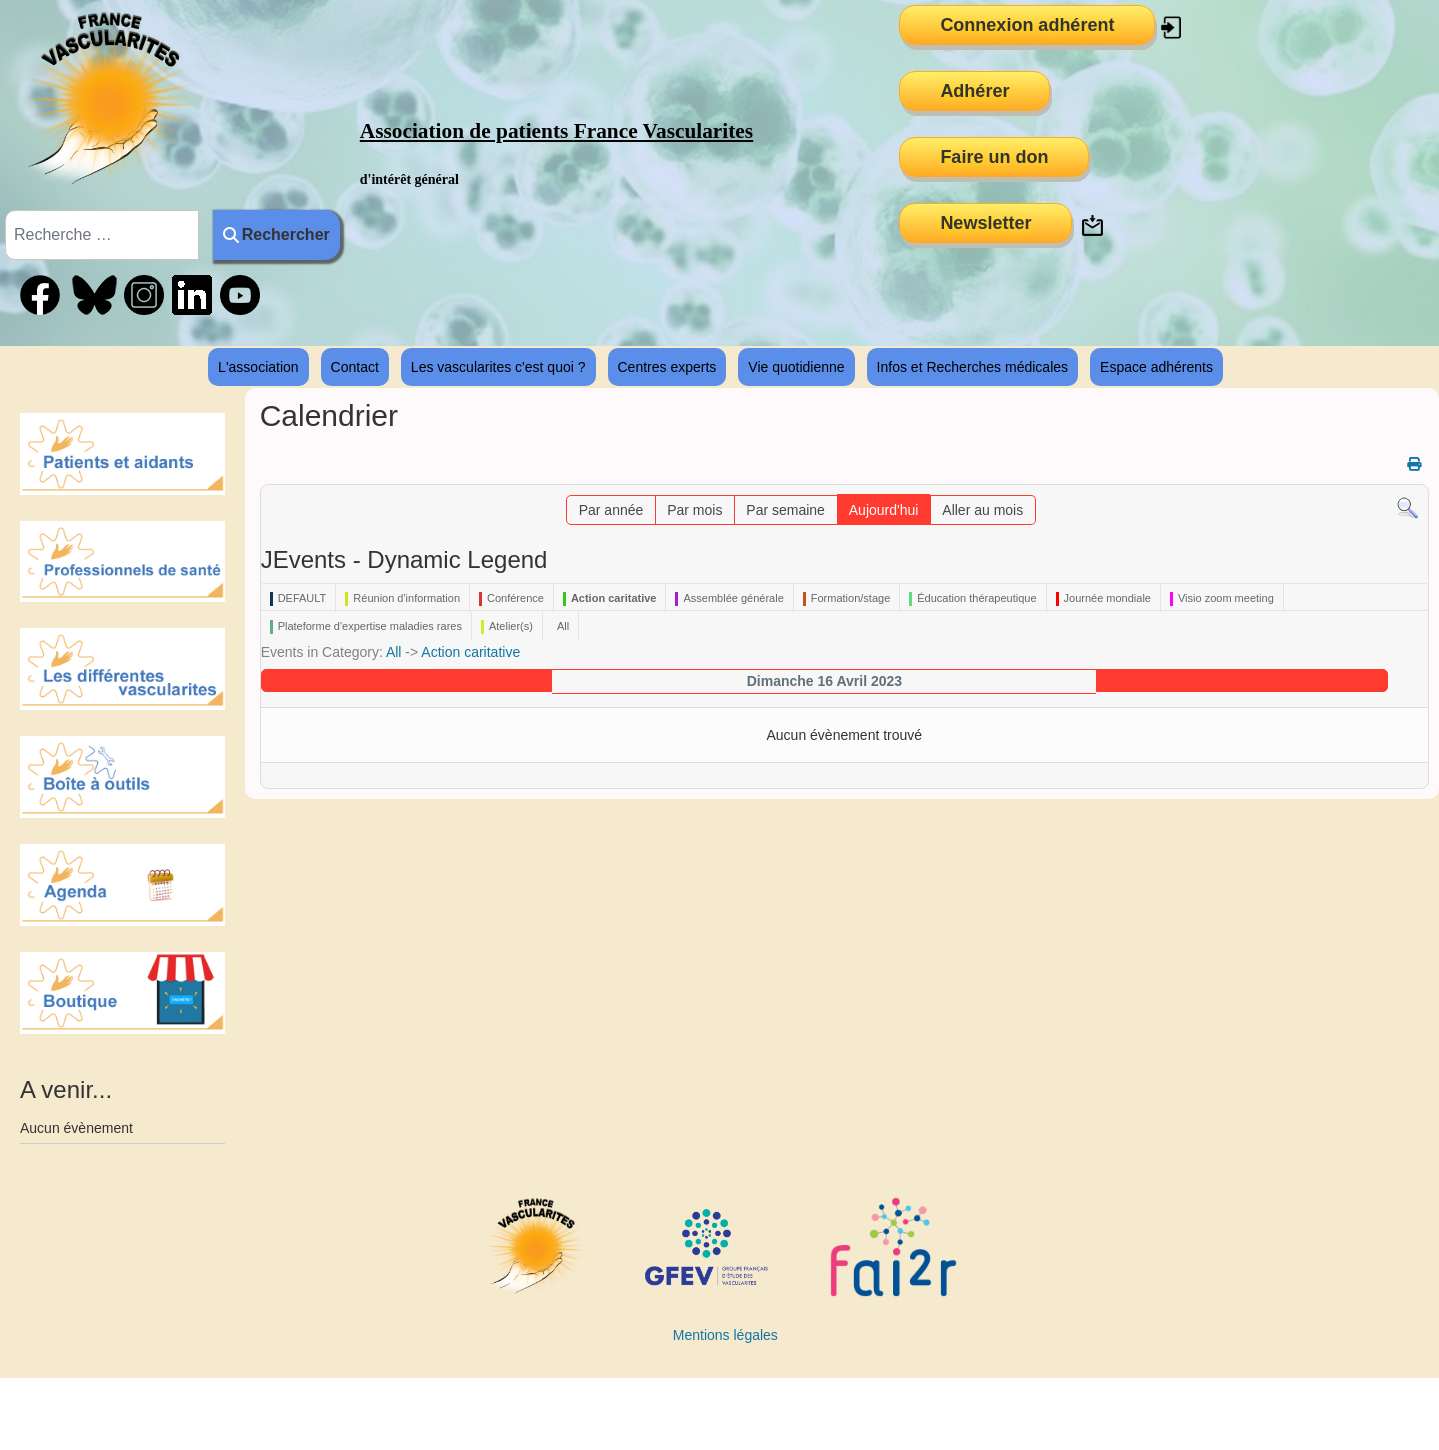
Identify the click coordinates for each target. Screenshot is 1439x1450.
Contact (355, 367)
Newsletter (985, 223)
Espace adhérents (1156, 367)
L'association (258, 367)
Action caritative (470, 652)
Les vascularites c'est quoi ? (498, 367)
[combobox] (102, 235)
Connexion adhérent (1027, 25)
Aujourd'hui (884, 510)
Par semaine (785, 510)
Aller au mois (982, 510)
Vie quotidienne (796, 367)
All (394, 652)
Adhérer (974, 91)
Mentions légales (725, 1335)
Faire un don (994, 157)
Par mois (694, 510)
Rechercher (276, 234)
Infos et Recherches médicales (972, 367)
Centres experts (667, 367)
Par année (611, 510)
